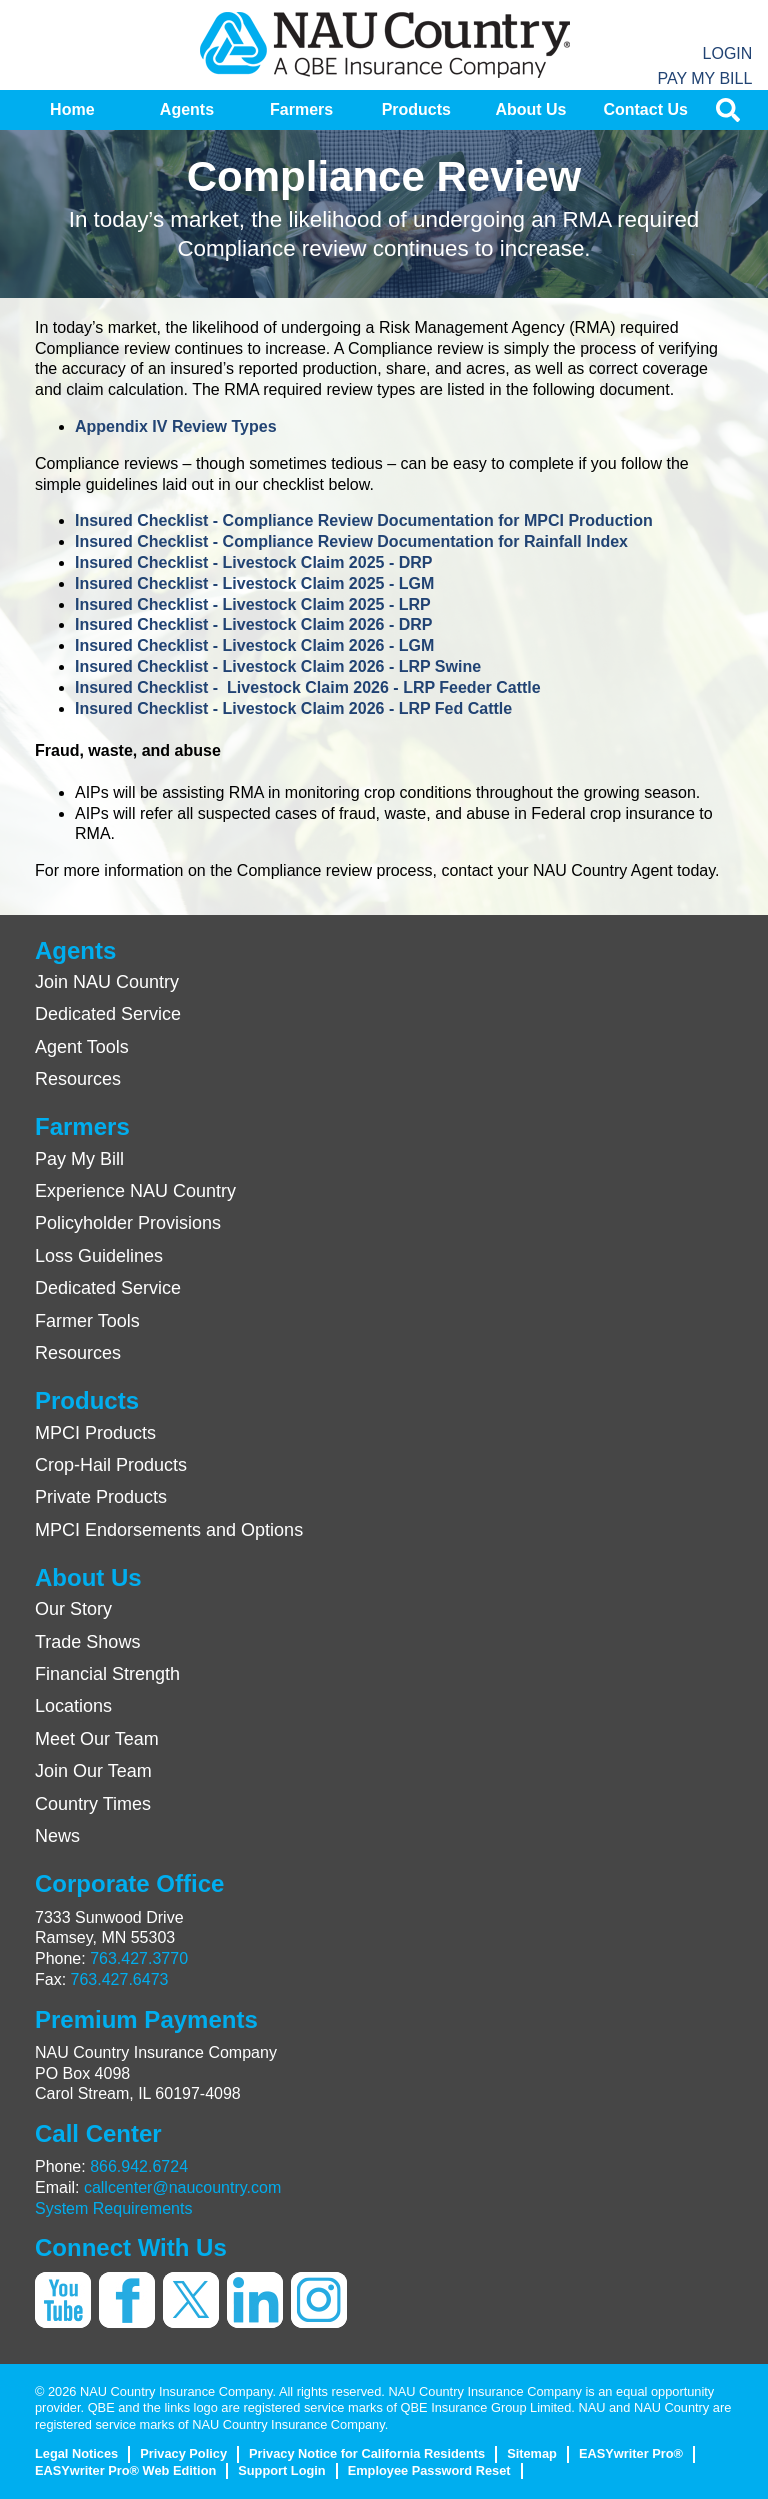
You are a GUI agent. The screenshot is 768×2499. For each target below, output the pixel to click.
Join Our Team (93, 1771)
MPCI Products (95, 1433)
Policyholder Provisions (128, 1223)
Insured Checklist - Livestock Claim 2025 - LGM (254, 583)
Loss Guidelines (99, 1256)
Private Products (101, 1497)
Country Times (93, 1804)
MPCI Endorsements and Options (169, 1530)
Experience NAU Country (135, 1191)
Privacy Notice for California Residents (367, 2453)
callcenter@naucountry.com (182, 2187)
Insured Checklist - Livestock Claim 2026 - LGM (254, 645)
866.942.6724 (139, 2166)
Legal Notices (76, 2453)
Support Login (281, 2470)
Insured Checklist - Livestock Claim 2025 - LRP (253, 604)
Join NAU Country (107, 982)
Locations (73, 1706)
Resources (78, 1079)
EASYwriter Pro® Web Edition (125, 2470)
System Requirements (113, 2208)
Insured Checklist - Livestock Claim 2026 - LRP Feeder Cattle (308, 687)
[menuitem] (72, 110)
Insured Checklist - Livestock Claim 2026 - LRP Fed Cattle (293, 708)
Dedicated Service (108, 1014)
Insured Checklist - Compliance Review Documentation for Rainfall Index (351, 541)
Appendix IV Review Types (176, 426)
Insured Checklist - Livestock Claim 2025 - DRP (253, 562)
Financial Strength (107, 1674)
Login (728, 53)
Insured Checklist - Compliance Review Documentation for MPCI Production (364, 520)
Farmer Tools (87, 1321)
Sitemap (532, 2453)
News (57, 1836)
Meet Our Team (97, 1739)
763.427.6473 (120, 1979)
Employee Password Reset (429, 2470)
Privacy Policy (183, 2453)
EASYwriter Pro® (631, 2453)
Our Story (73, 1609)
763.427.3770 (139, 1958)
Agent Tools (82, 1047)
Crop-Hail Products (111, 1465)
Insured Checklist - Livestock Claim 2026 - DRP (253, 624)
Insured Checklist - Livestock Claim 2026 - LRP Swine (278, 666)
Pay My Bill (704, 78)
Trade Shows (87, 1642)
